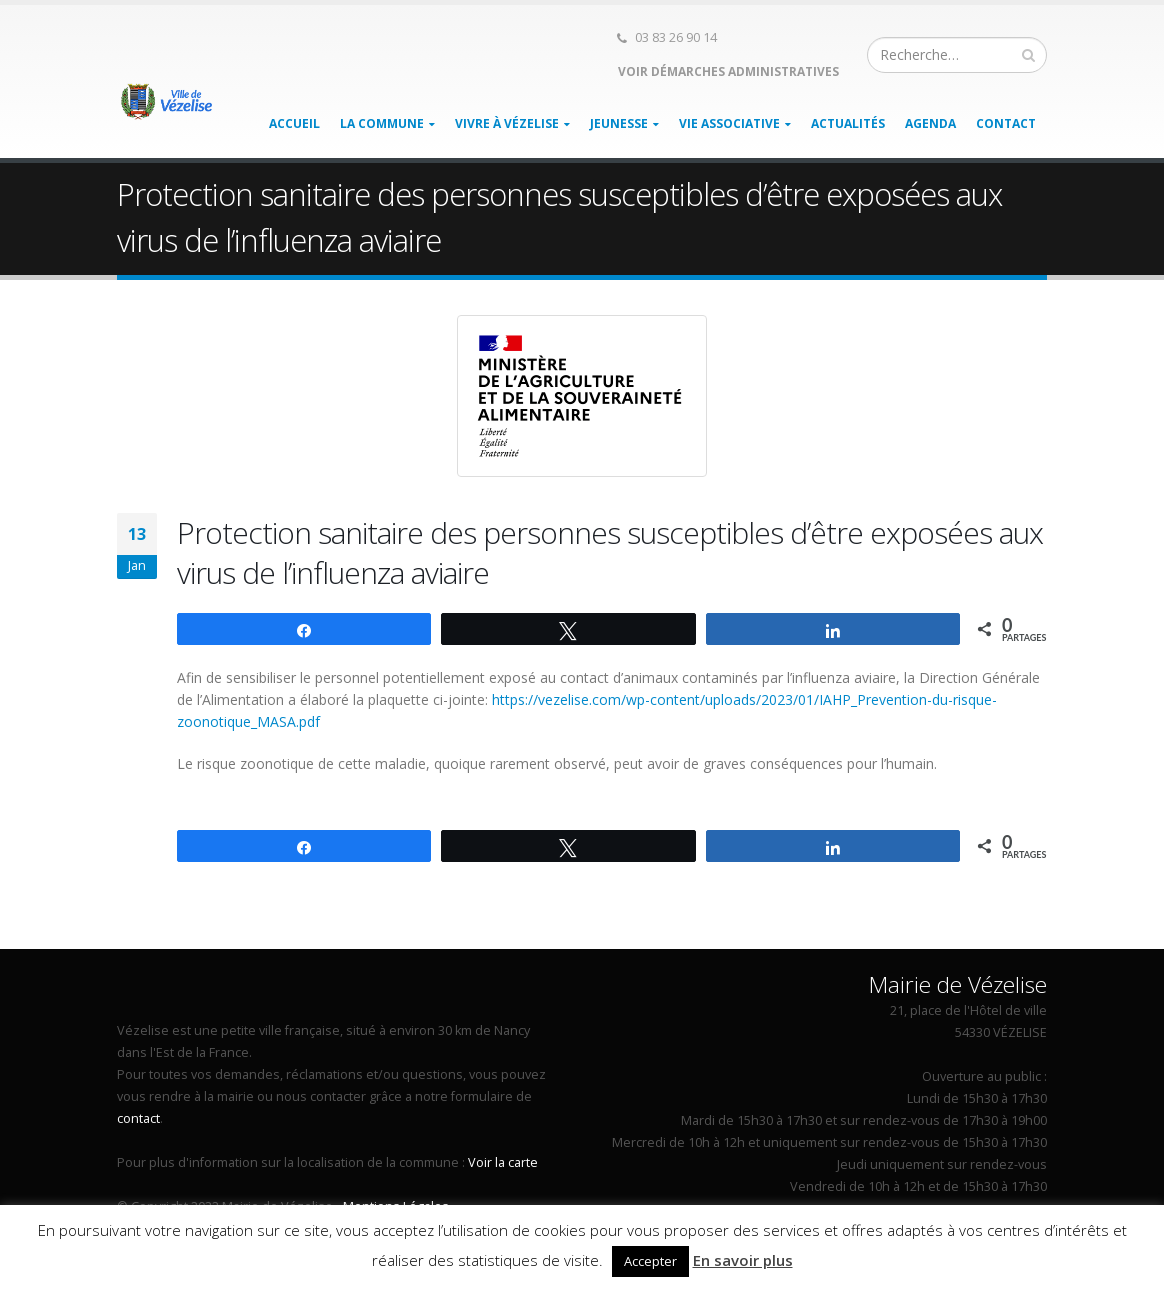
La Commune (382, 123)
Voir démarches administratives (727, 71)
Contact (1006, 123)
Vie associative (729, 123)
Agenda (930, 123)
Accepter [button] (650, 1261)
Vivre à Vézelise (507, 123)
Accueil (294, 123)
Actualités (848, 123)
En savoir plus (743, 1260)
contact (138, 1118)
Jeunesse (619, 123)
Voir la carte (503, 1162)
